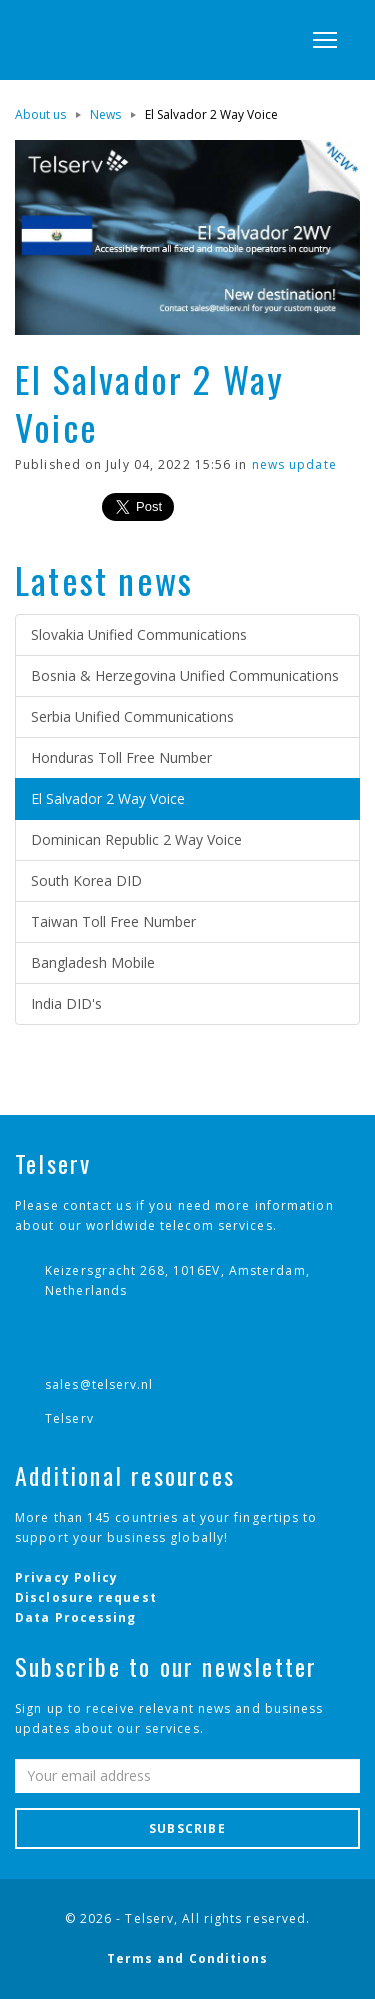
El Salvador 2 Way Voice (108, 798)
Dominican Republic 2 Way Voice (136, 839)
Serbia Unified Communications (132, 716)
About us (40, 114)
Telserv (69, 1418)
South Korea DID (86, 880)
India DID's (66, 1003)
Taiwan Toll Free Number (113, 921)
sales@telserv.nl (99, 1384)
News (105, 114)
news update (294, 464)
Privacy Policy (66, 1577)
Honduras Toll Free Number (121, 757)
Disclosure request (86, 1597)
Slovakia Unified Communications (139, 634)
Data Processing (76, 1617)
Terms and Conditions (188, 1958)
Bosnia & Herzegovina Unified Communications (185, 675)
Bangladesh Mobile (93, 962)
